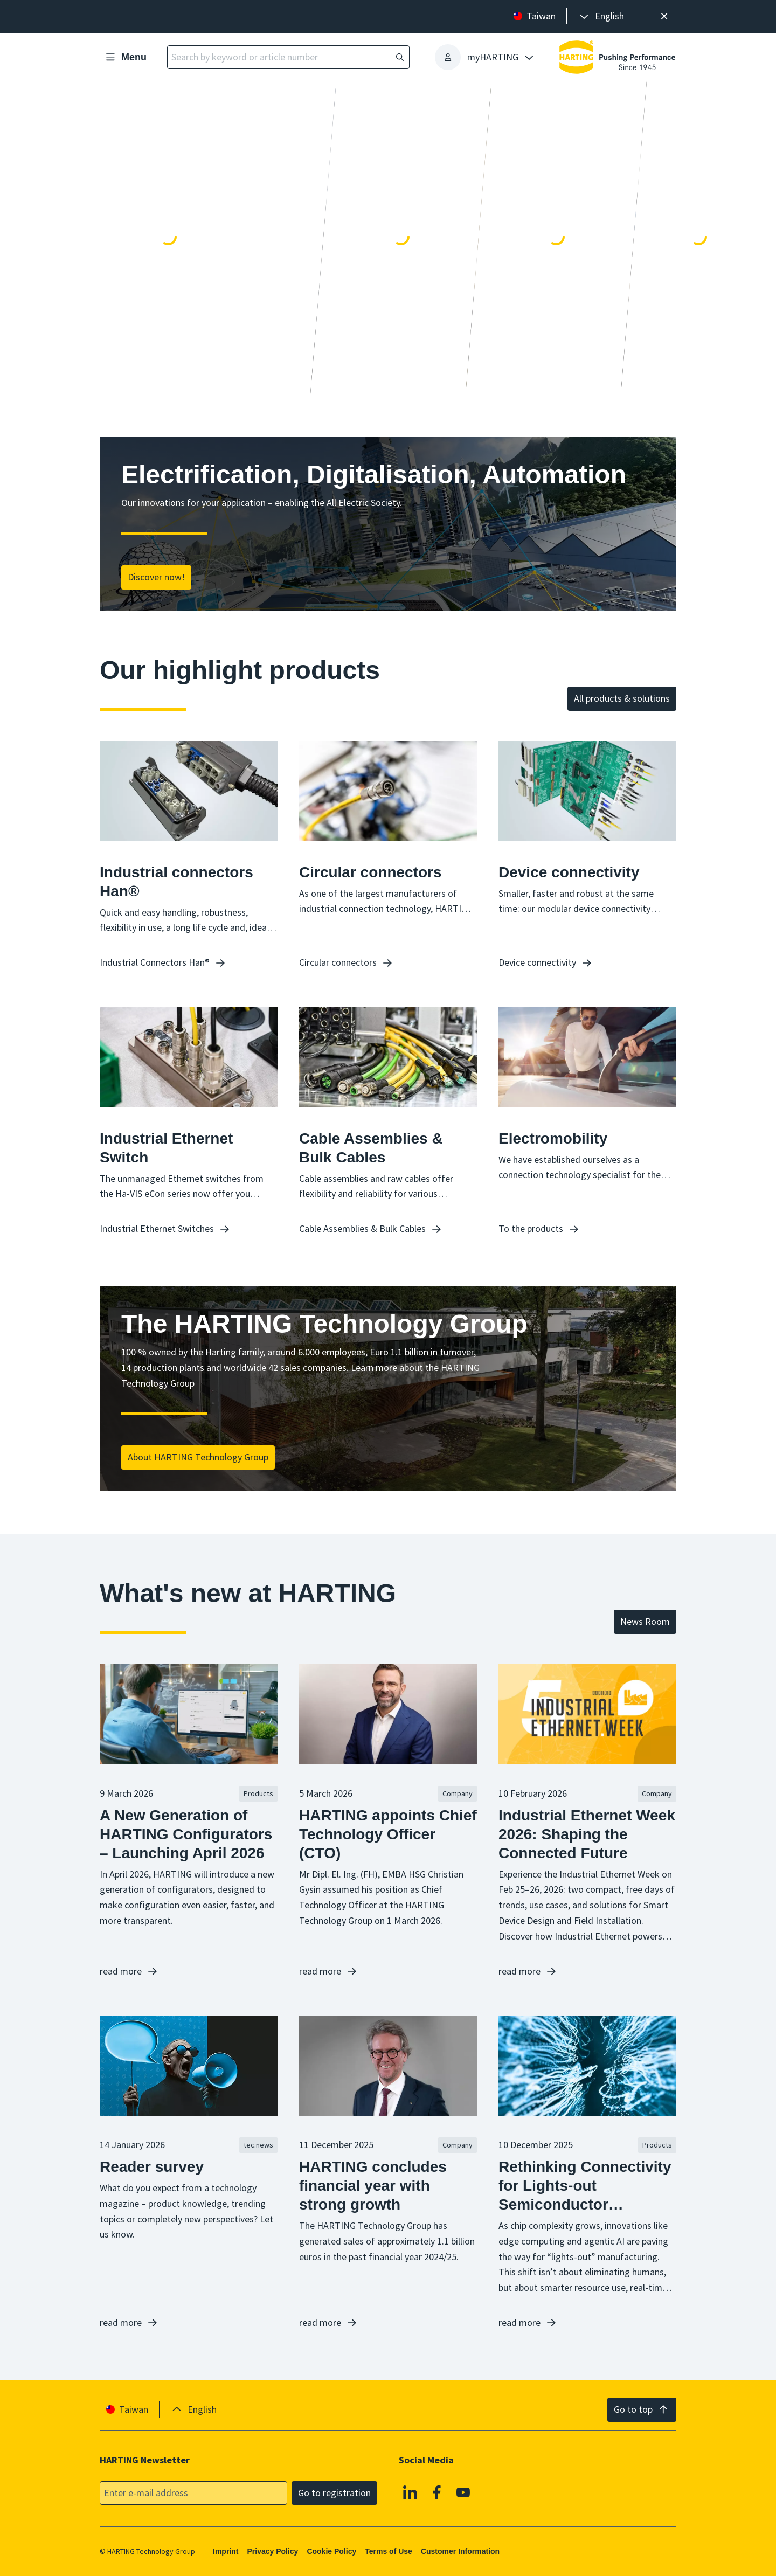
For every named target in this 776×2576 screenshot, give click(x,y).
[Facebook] (437, 2492)
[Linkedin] (410, 2492)
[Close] (664, 16)
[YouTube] (463, 2492)
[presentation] (600, 16)
